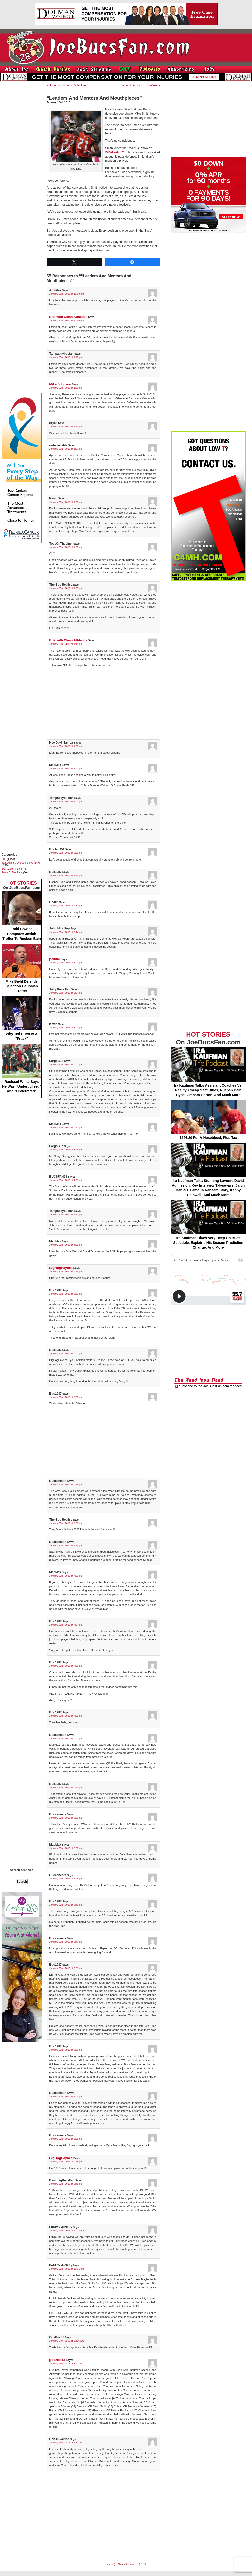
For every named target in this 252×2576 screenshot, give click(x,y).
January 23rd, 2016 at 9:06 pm (65, 2138)
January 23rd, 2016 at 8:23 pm (65, 1848)
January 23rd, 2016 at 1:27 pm (65, 448)
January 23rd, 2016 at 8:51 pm (65, 1968)
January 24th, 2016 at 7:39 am (65, 2442)
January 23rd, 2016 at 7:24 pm (65, 1545)
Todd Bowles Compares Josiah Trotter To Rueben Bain (21, 916)
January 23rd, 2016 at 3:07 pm (65, 1027)
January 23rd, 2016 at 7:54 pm (65, 1624)
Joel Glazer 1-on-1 (12, 869)
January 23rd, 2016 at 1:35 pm (65, 588)
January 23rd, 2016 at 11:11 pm (66, 2268)
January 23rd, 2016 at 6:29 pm (65, 1484)
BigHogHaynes (61, 1268)
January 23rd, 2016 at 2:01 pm (65, 801)
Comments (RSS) (136, 2564)
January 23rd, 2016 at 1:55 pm (65, 768)
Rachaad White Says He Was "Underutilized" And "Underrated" (21, 1068)
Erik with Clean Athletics (68, 317)
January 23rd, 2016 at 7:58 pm (65, 1665)
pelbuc (54, 959)
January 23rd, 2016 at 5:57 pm (65, 1353)
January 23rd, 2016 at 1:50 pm (65, 746)
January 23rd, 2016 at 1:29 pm (65, 547)
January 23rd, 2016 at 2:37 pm (65, 905)
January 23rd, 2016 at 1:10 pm (65, 357)
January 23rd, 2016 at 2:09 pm (65, 852)
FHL (4, 859)
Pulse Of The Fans (12, 872)
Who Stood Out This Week (139, 85)
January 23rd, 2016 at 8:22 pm (65, 1817)
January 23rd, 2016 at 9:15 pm (65, 2161)
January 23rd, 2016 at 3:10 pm (65, 1127)
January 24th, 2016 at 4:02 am (65, 2363)
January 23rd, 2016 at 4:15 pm (65, 1214)
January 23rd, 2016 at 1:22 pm (65, 387)
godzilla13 (57, 2360)
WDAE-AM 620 (115, 152)
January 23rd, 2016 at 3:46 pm (65, 1149)
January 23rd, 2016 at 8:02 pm (65, 1738)
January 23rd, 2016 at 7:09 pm (65, 1523)
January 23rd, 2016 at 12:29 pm (66, 293)
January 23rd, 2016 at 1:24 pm (65, 426)
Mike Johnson (60, 384)
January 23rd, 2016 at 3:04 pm (65, 992)
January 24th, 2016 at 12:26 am (66, 2340)
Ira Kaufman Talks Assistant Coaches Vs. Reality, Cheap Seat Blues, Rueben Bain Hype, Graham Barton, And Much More (208, 1072)
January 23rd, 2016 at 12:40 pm (66, 320)
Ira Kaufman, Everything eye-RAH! (21, 862)
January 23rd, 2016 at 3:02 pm (65, 962)
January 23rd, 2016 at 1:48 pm (65, 643)
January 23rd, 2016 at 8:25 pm (65, 1878)
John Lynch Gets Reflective (67, 85)
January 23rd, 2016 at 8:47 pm (65, 1941)
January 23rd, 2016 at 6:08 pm (65, 1397)
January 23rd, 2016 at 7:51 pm (65, 1575)
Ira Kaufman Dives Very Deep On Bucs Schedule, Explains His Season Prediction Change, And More (208, 1224)
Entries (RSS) (113, 2564)
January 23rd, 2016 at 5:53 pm (65, 1293)
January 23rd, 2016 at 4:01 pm (65, 1180)
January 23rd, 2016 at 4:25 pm (65, 1244)
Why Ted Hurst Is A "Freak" (21, 1018)
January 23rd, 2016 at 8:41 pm (65, 1904)
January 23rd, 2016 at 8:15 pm (65, 1787)
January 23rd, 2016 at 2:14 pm (65, 875)
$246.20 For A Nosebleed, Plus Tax (208, 1120)
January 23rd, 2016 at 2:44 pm (65, 932)
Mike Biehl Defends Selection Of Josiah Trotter (21, 968)
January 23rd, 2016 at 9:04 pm (65, 2096)
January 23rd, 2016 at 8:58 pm (65, 2049)
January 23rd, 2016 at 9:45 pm (65, 2183)
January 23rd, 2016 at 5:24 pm (65, 1271)
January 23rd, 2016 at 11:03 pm (66, 2230)
